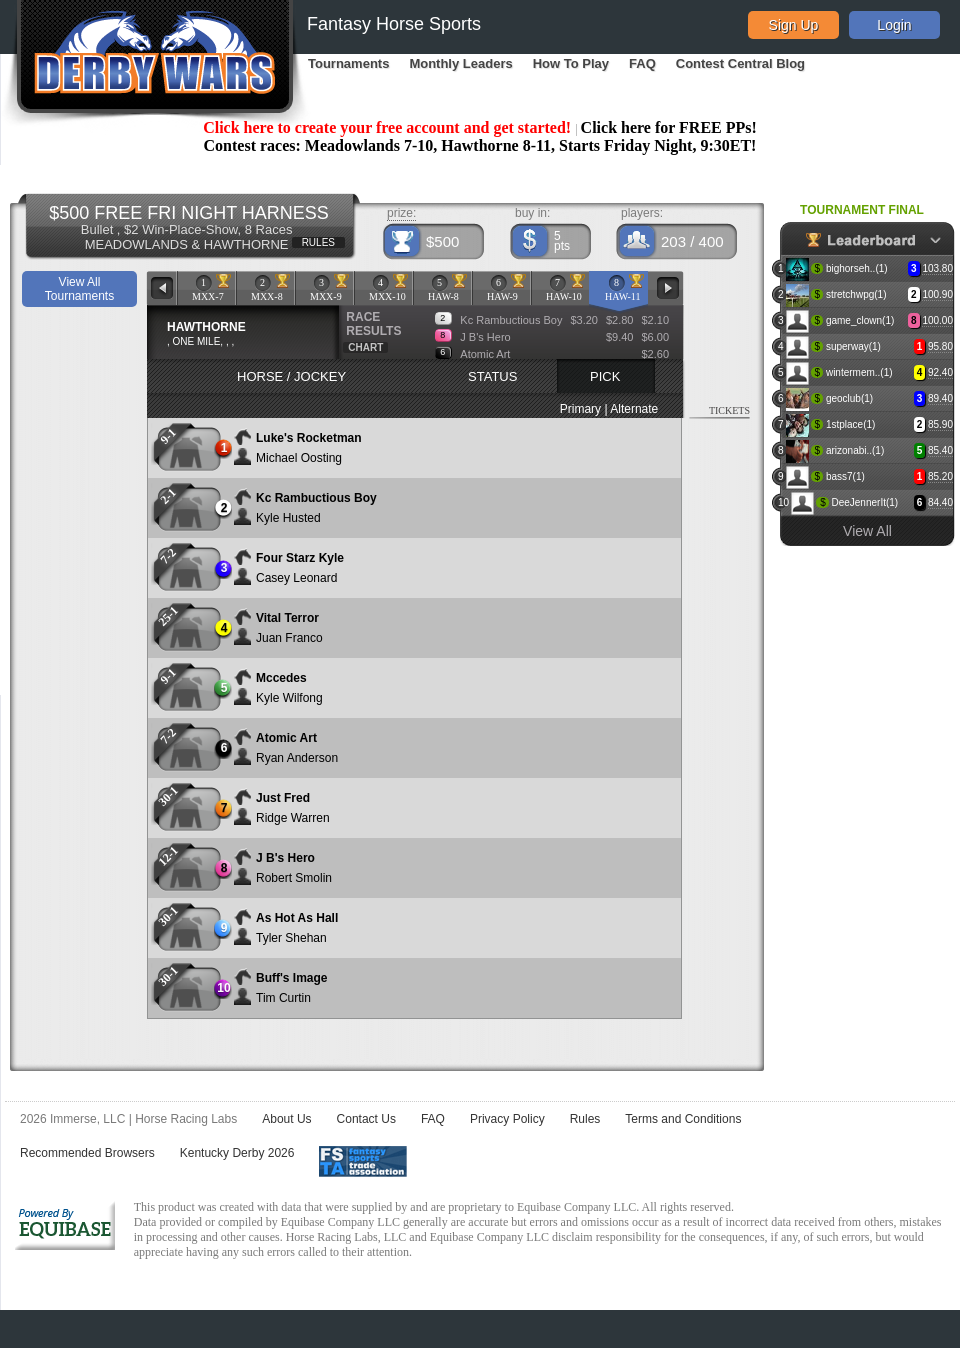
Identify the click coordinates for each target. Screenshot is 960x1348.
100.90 (937, 294)
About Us (286, 1119)
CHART (365, 347)
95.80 (940, 346)
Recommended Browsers (87, 1153)
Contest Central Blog (740, 63)
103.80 (937, 268)
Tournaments (348, 63)
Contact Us (366, 1119)
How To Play (571, 63)
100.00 (937, 320)
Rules (585, 1119)
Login (894, 25)
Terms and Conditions (683, 1119)
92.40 (940, 372)
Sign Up (794, 25)
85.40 (940, 450)
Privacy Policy (507, 1119)
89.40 (940, 398)
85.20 (940, 476)
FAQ (642, 63)
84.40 (940, 502)
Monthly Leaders (460, 63)
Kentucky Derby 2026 (237, 1153)
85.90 (940, 424)
